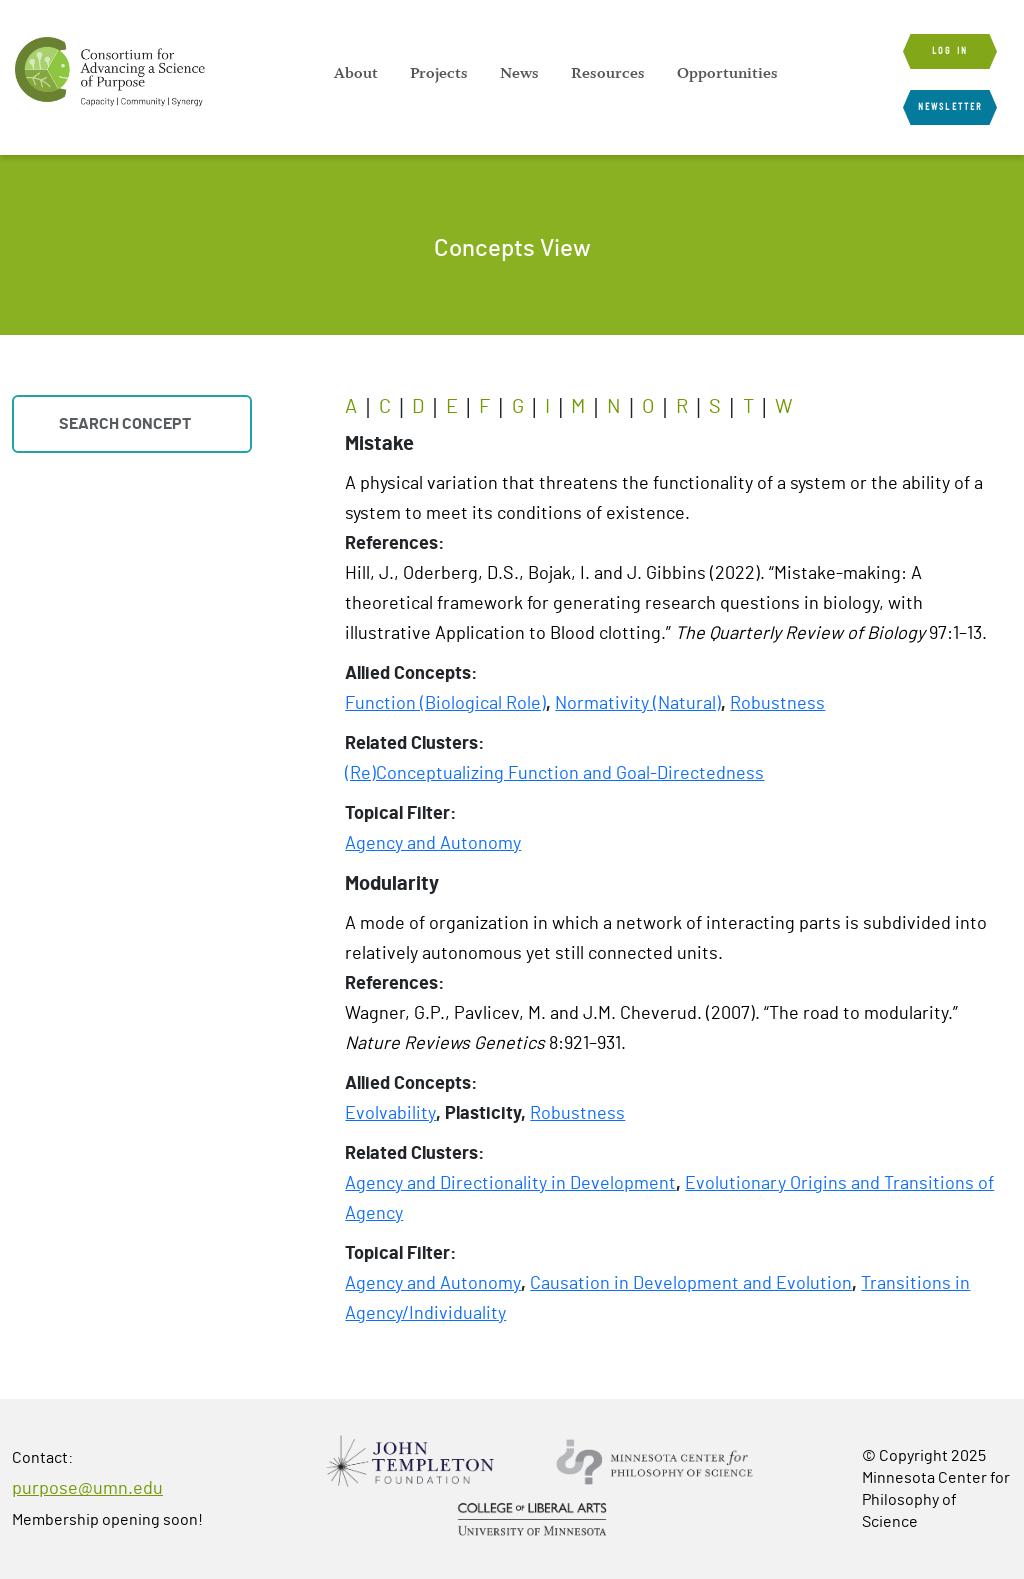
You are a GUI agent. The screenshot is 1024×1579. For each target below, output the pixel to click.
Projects (439, 73)
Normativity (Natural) (638, 704)
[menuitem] (356, 73)
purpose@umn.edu (87, 1489)
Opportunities (727, 73)
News (519, 73)
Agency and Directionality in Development (510, 1184)
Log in (950, 51)
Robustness (777, 704)
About (356, 73)
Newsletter (950, 107)
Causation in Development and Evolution (691, 1284)
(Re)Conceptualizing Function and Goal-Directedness (554, 774)
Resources (608, 73)
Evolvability (390, 1114)
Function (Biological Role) (445, 704)
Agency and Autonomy (433, 844)
